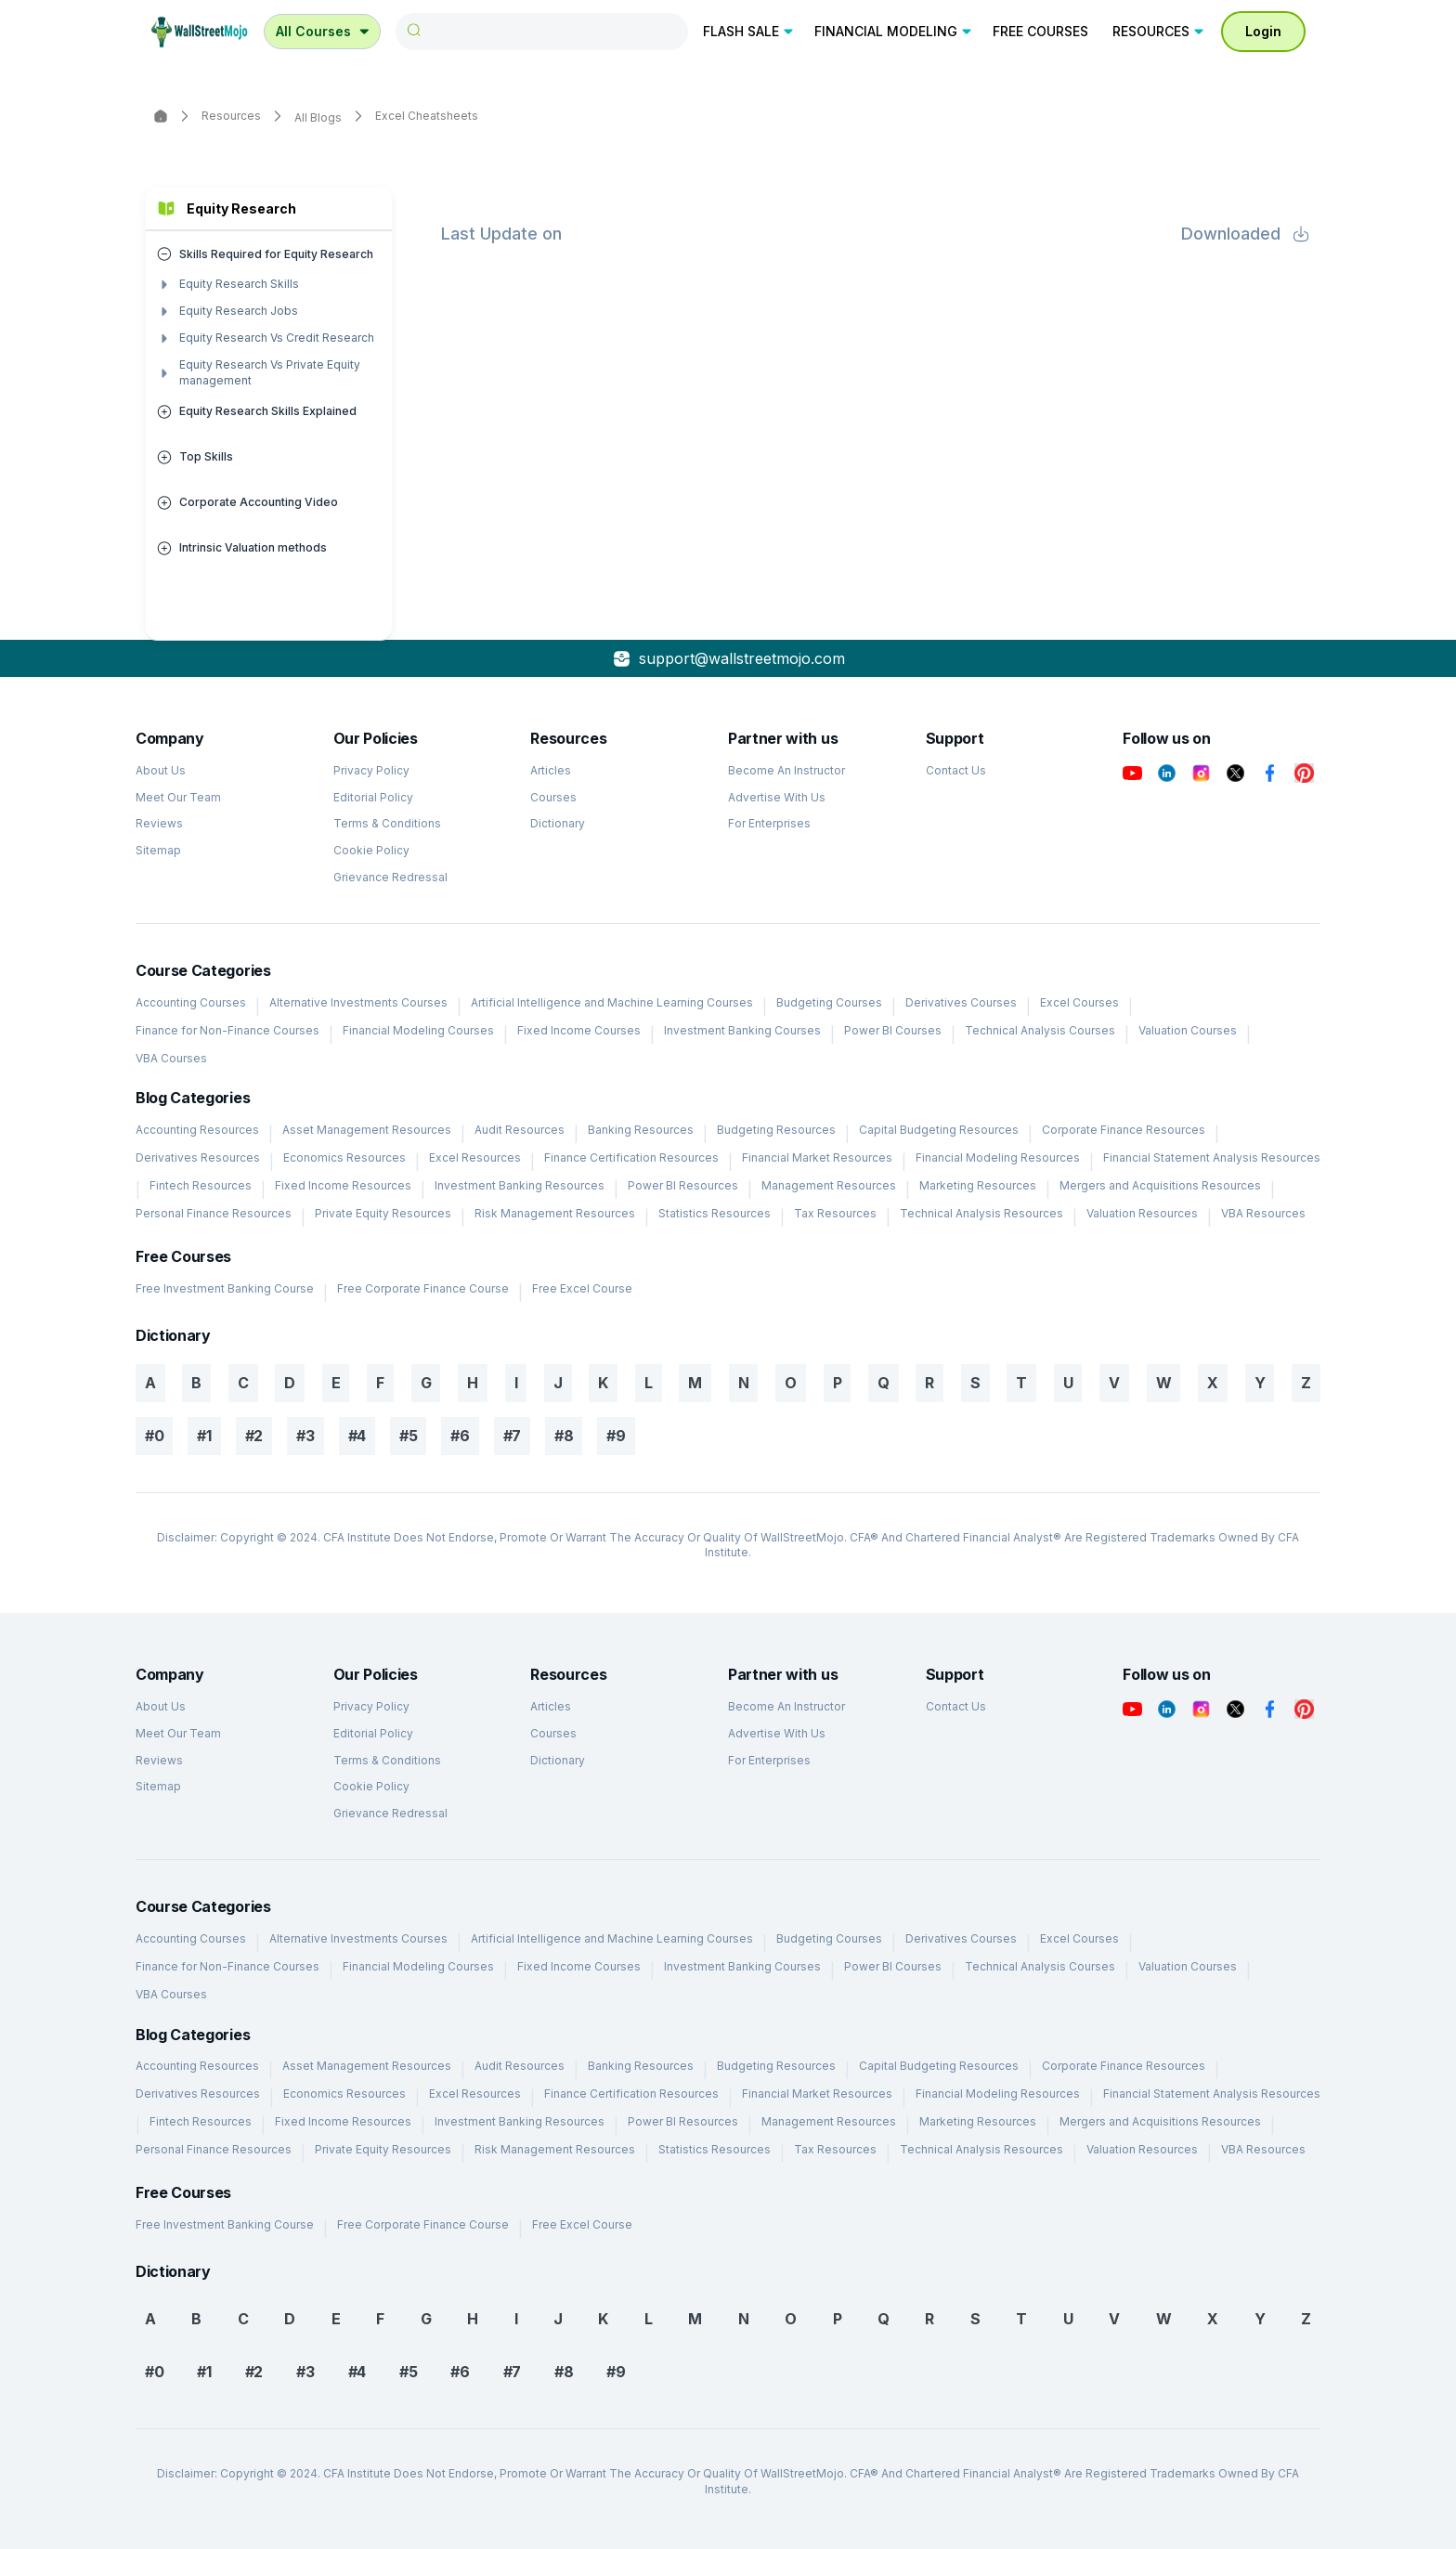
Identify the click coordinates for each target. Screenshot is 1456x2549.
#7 (512, 1435)
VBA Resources (1263, 1213)
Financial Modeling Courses (418, 1030)
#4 (357, 1435)
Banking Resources (641, 1130)
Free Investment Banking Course (225, 1288)
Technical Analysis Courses (1040, 1030)
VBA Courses (171, 1058)
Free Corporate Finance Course (423, 1288)
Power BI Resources (683, 1185)
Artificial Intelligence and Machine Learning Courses (612, 1002)
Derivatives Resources (198, 1157)
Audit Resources (519, 1130)
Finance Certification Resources (631, 1157)
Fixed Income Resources (343, 1185)
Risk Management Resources (554, 1213)
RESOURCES (1159, 31)
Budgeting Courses (829, 1002)
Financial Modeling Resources (998, 1157)
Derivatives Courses (961, 1002)
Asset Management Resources (366, 1130)
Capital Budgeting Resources (939, 1130)
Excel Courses (1079, 1002)
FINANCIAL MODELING (894, 31)
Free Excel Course (582, 1288)
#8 (563, 1435)
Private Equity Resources (383, 1213)
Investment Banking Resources (519, 1185)
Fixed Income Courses (579, 1030)
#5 (408, 1435)
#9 (615, 1435)
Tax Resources (835, 1213)
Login (1263, 31)
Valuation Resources (1142, 1213)
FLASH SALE (749, 31)
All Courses (324, 31)
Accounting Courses (191, 1002)
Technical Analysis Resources (981, 1213)
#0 (154, 1435)
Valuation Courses (1187, 1030)
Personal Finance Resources (214, 1213)
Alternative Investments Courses (358, 1002)
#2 (254, 1435)
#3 (305, 1435)
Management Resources (828, 1185)
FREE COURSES (1040, 31)
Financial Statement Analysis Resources (1211, 1157)
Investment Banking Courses (742, 1030)
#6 (459, 1435)
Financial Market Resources (817, 1157)
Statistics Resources (714, 1213)
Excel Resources (475, 1157)
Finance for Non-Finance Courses (227, 1030)
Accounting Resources (197, 1130)
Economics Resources (344, 1157)
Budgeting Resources (776, 1130)
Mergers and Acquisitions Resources (1160, 1185)
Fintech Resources (201, 1185)
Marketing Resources (977, 1185)
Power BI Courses (893, 1030)
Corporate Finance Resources (1123, 1130)
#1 (204, 1435)
